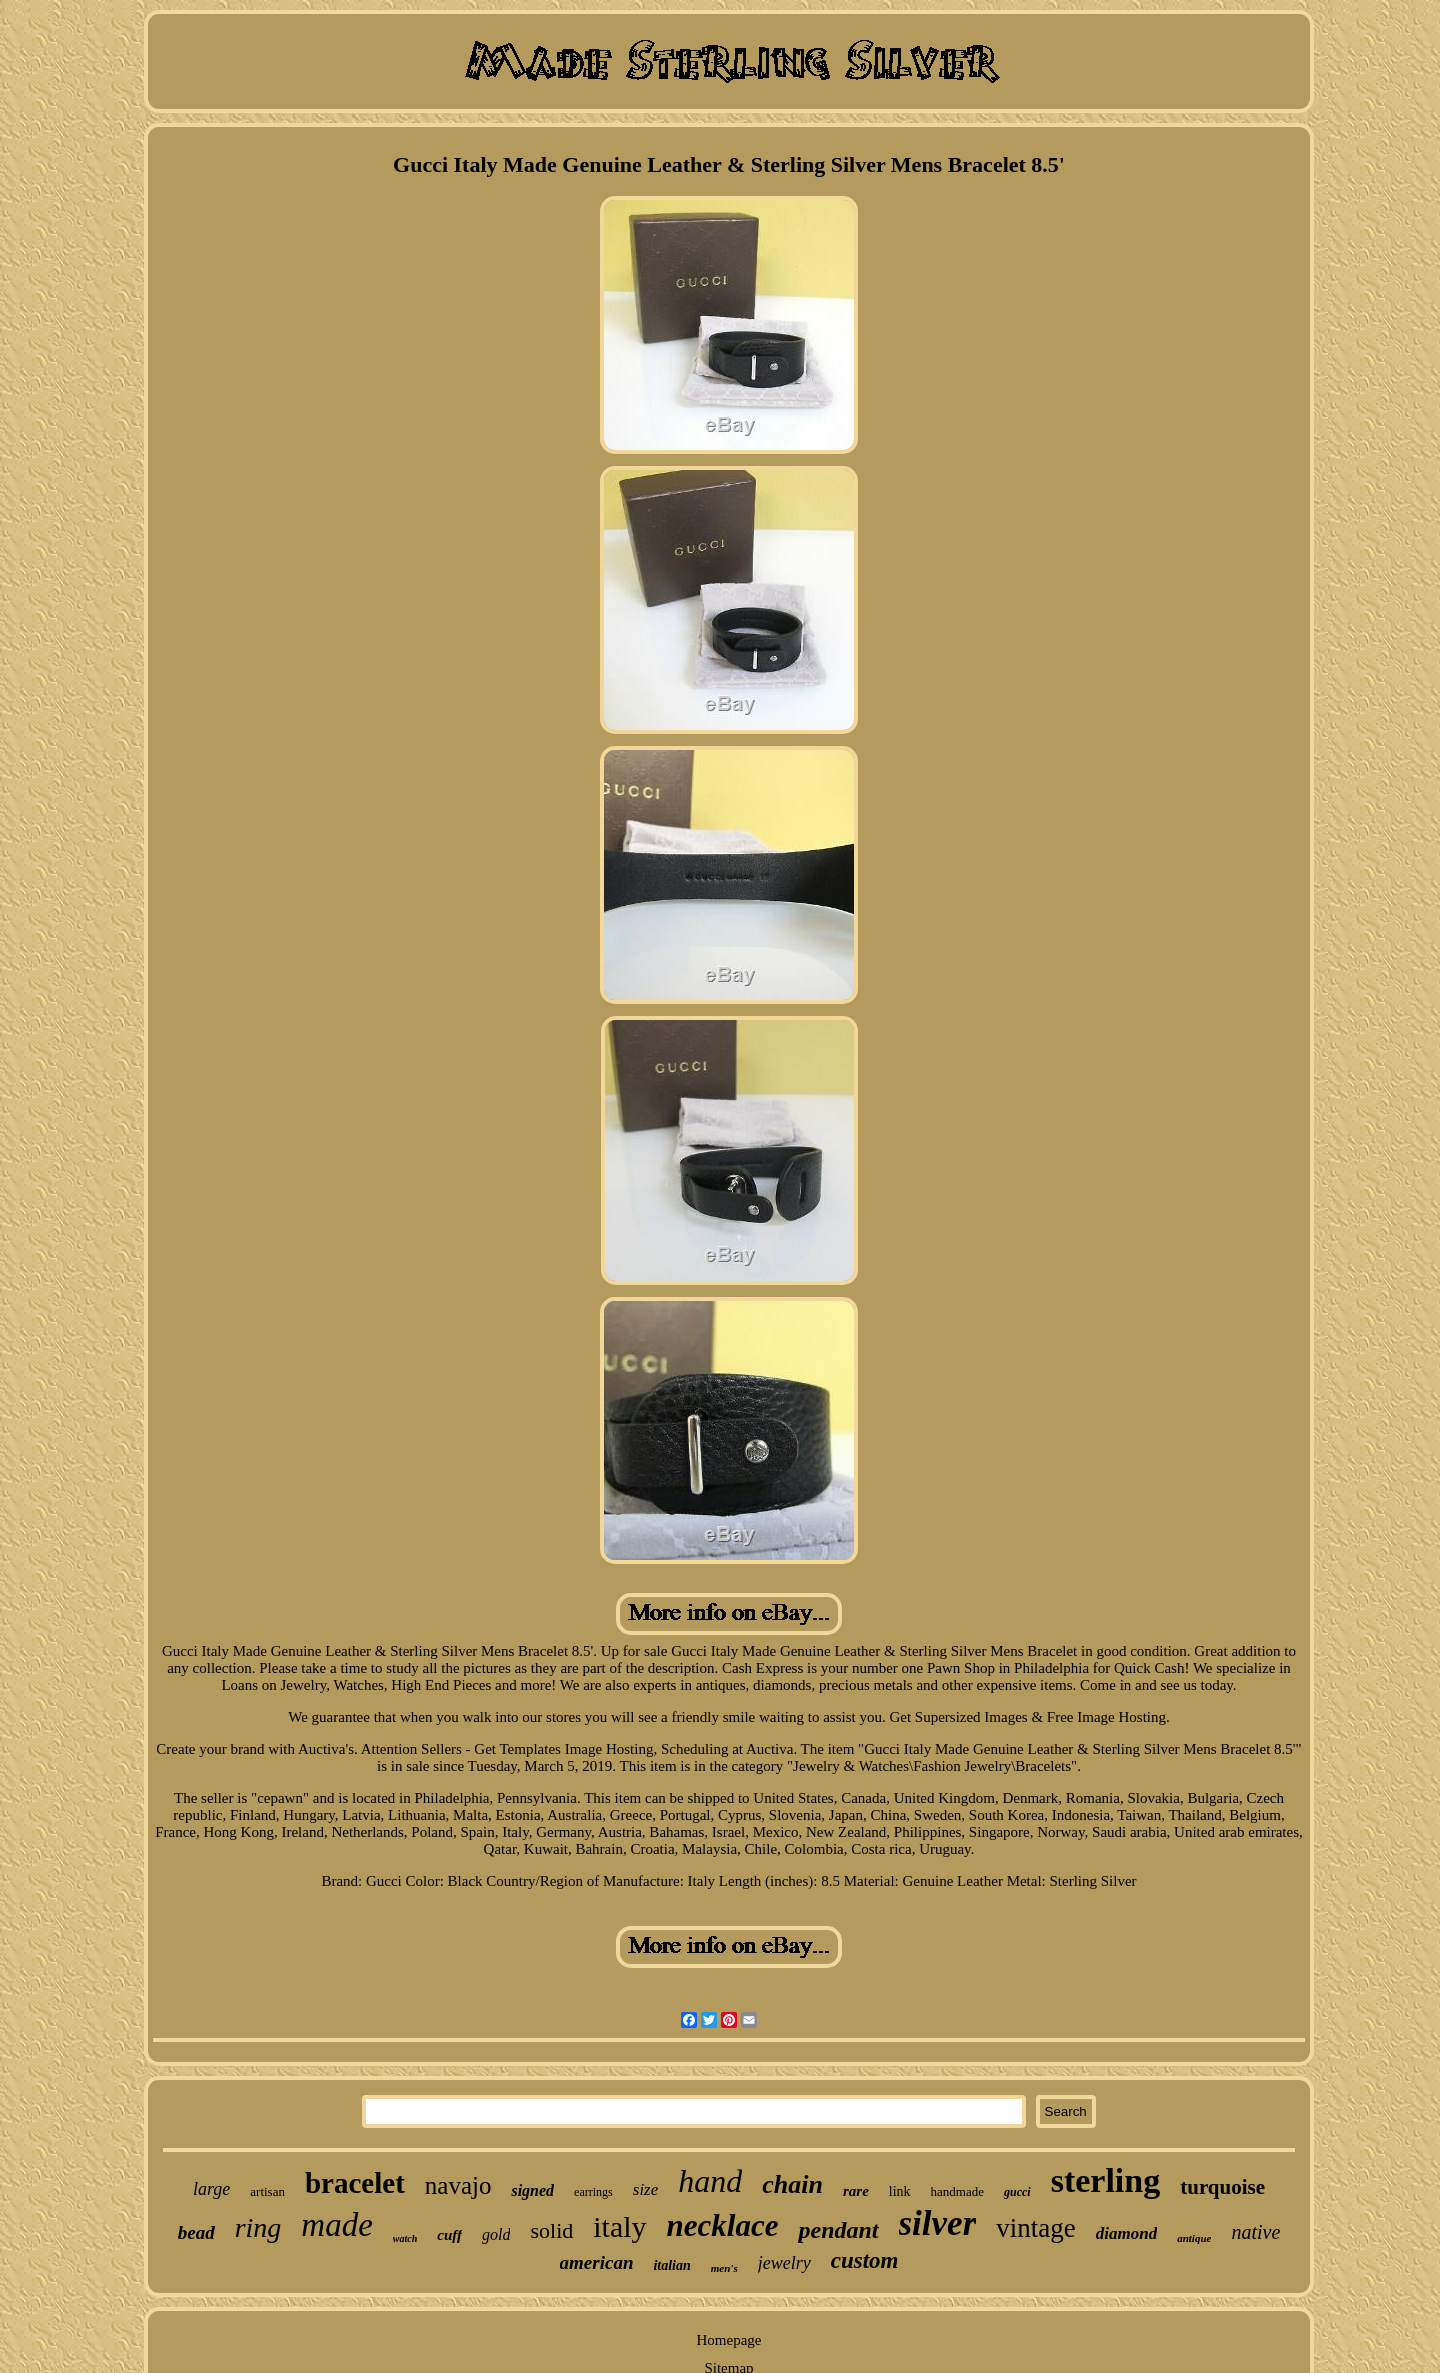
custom (865, 2260)
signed (532, 2190)
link (900, 2191)
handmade (957, 2191)
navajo (458, 2185)
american (597, 2262)
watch (405, 2238)
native (1255, 2232)
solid (551, 2230)
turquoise (1222, 2187)
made (336, 2225)
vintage (1035, 2228)
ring (258, 2227)
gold (496, 2234)
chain (792, 2184)
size (646, 2189)
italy (619, 2226)
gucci (1017, 2192)
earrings (593, 2192)
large (211, 2189)
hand (710, 2181)
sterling (1106, 2180)
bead (196, 2232)
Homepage (729, 2340)
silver (938, 2223)
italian (671, 2265)
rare (856, 2191)
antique (1194, 2238)
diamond (1126, 2233)
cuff (449, 2235)
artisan (267, 2191)
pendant (838, 2230)
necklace (723, 2225)
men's (724, 2268)
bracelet (355, 2183)
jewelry (784, 2263)
